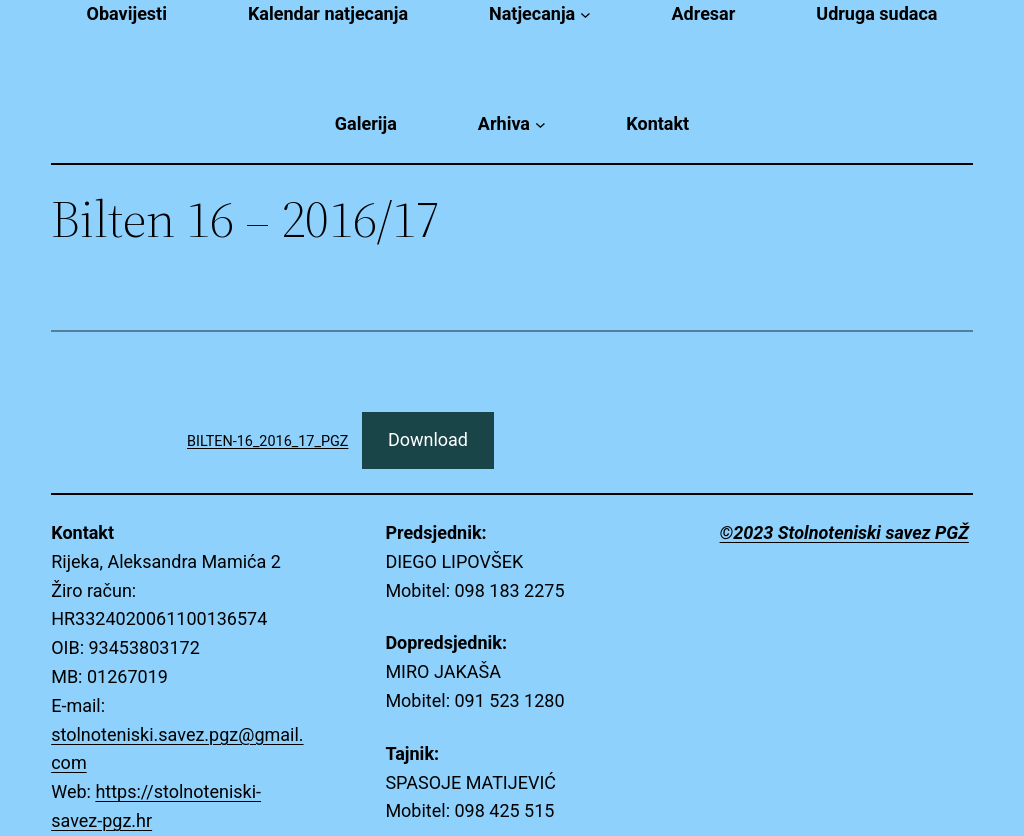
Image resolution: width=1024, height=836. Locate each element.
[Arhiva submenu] (540, 124)
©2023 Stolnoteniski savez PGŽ (844, 532)
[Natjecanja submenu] (585, 14)
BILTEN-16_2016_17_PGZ (267, 441)
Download (428, 439)
